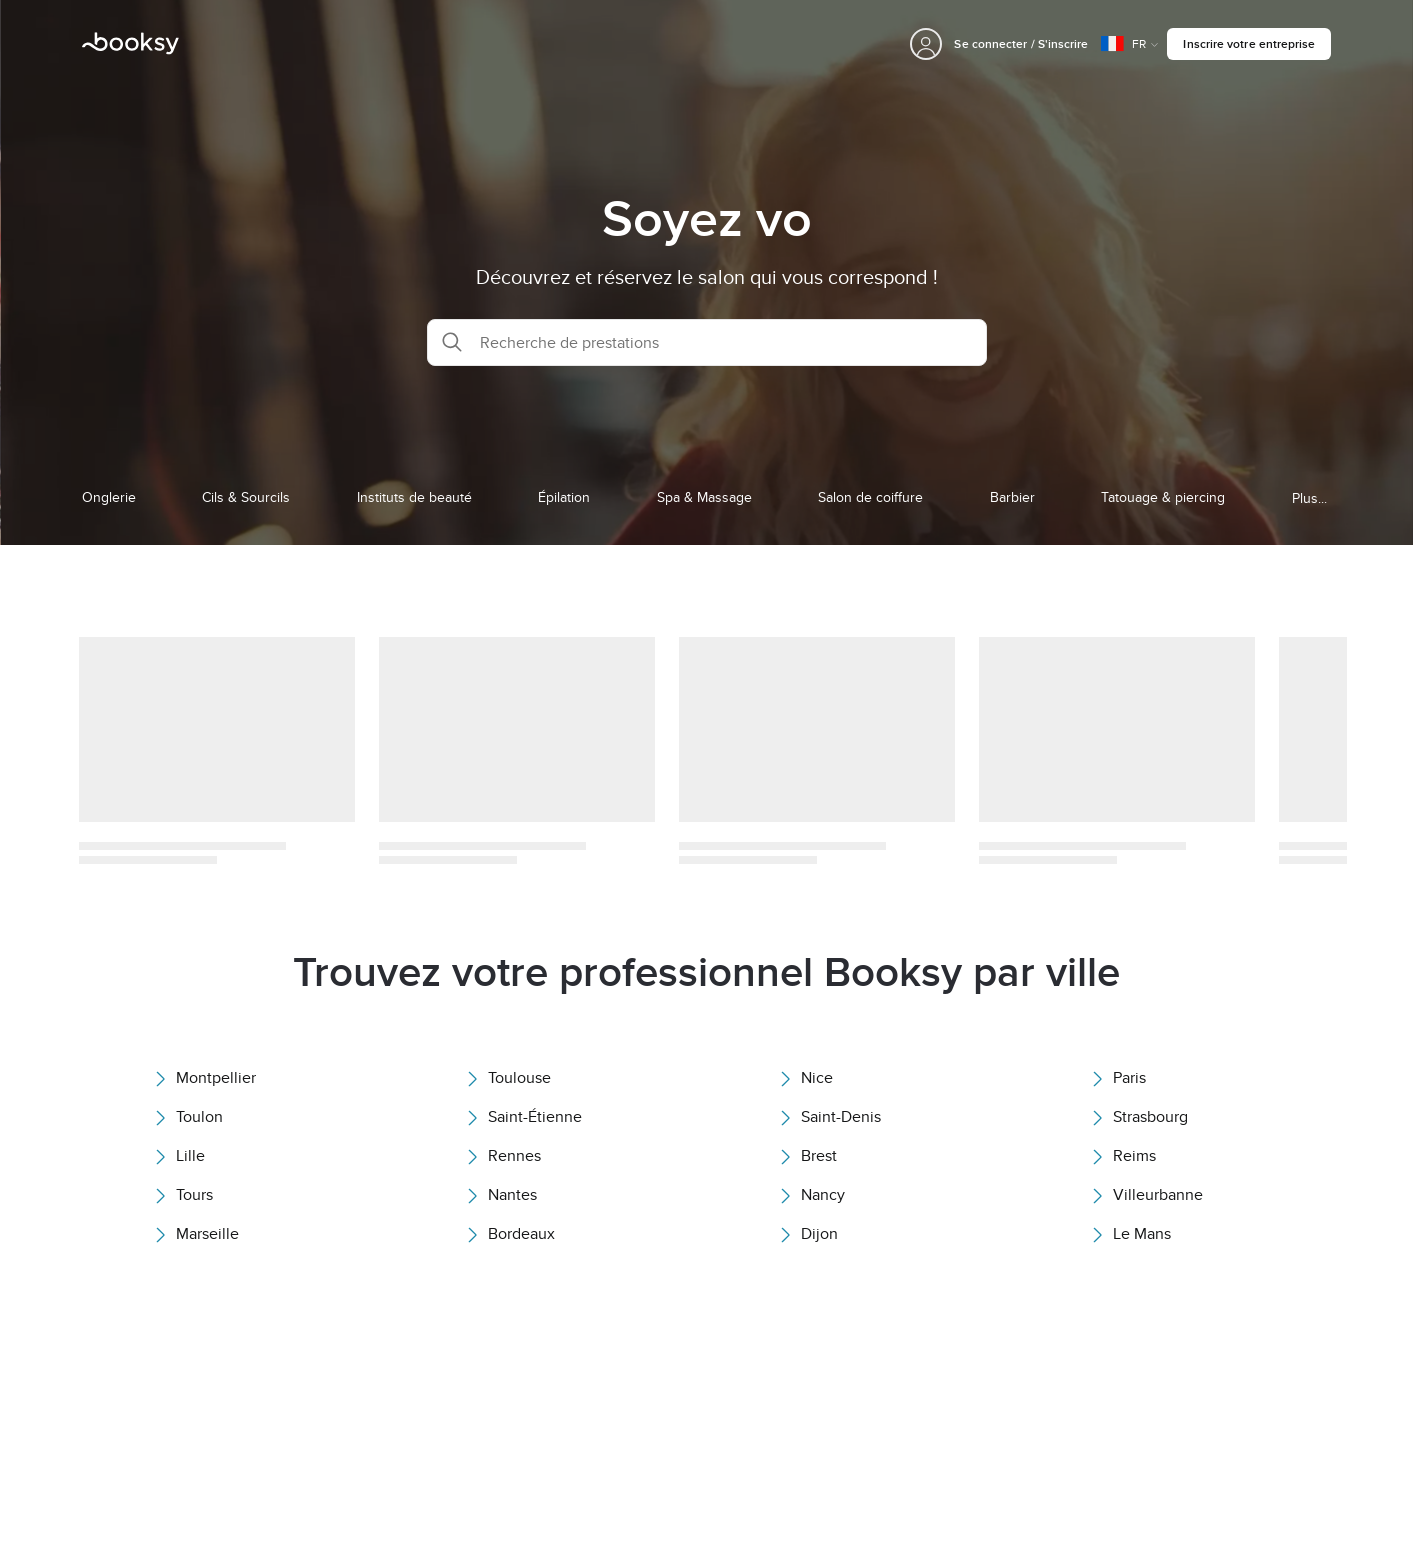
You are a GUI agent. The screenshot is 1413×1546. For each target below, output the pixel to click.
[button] (707, 342)
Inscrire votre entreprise (1249, 43)
